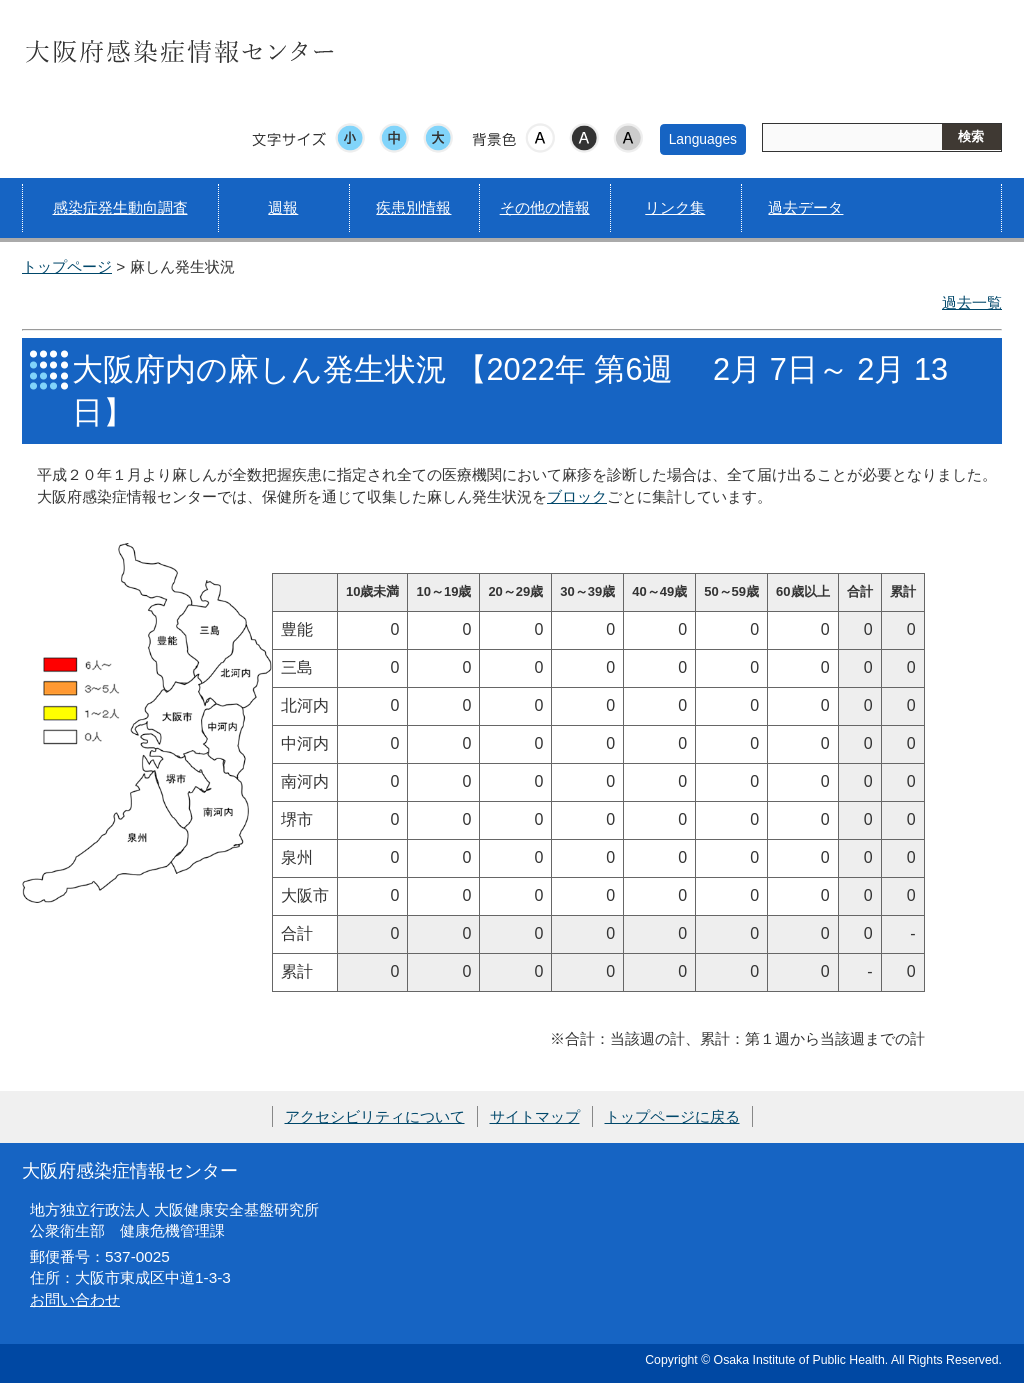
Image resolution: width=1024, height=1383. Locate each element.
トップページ (67, 266)
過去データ (805, 207)
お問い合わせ (75, 1299)
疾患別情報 (413, 207)
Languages (703, 139)
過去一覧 (972, 302)
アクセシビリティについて (375, 1116)
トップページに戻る (672, 1116)
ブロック (577, 496)
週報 (283, 207)
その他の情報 (545, 207)
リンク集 (675, 207)
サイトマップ (535, 1116)
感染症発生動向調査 (120, 207)
